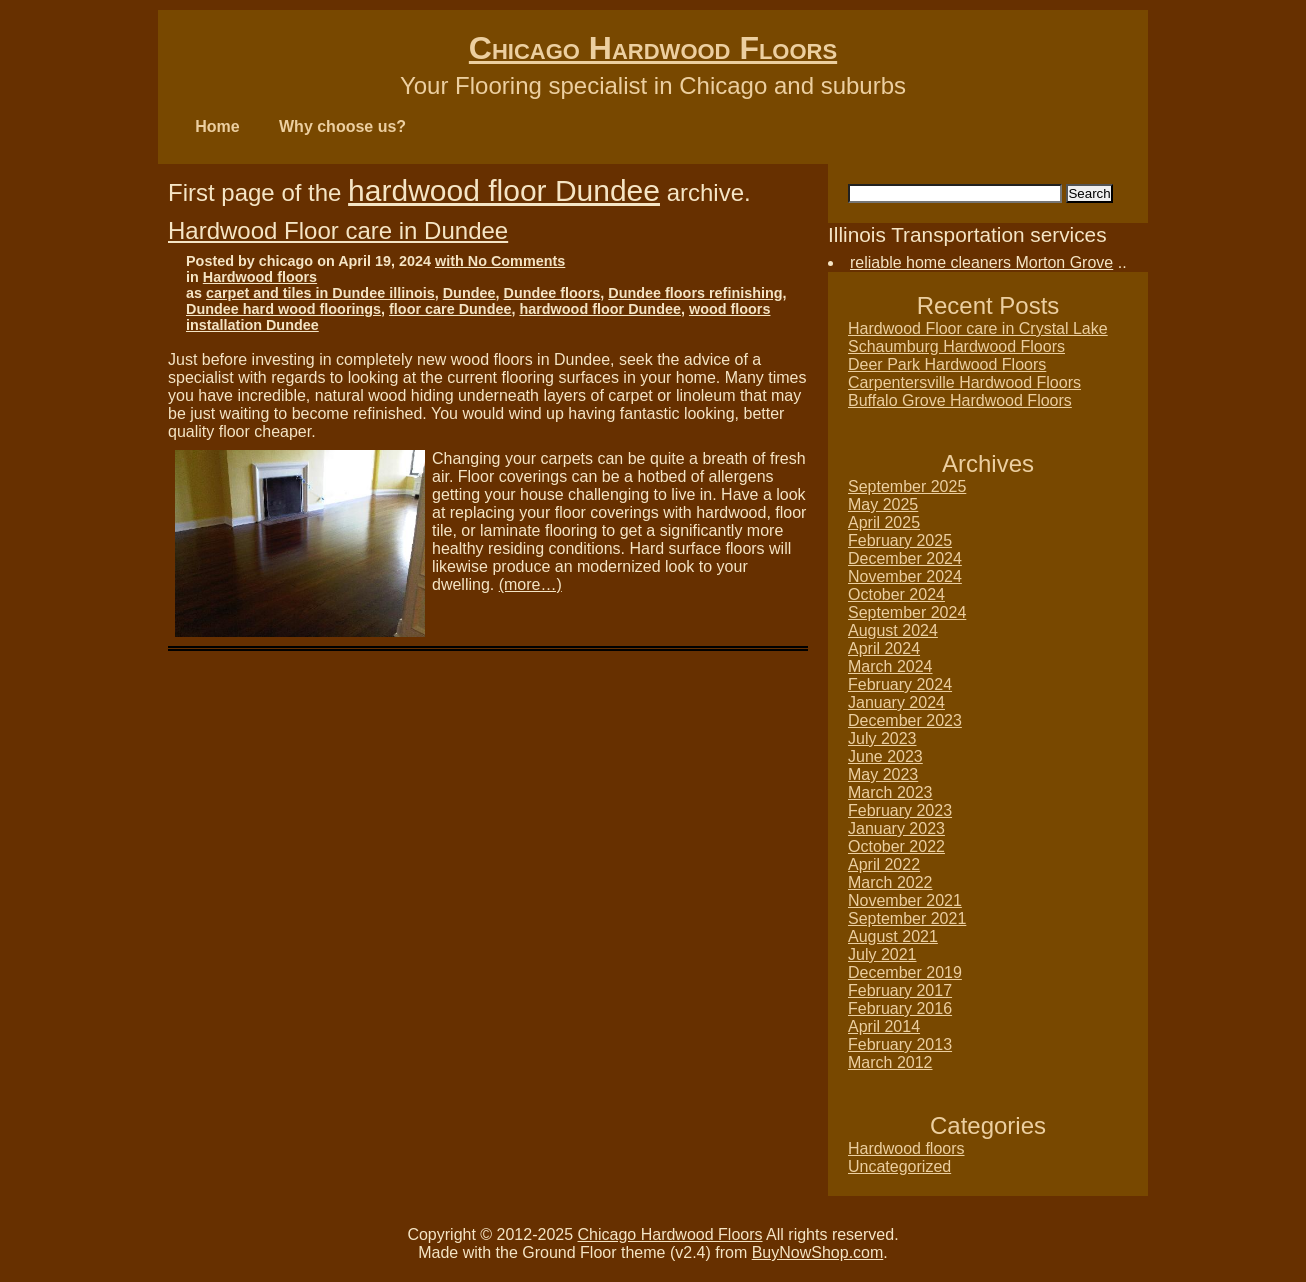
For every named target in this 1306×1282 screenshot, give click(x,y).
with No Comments (500, 261)
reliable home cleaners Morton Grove (981, 262)
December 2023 (905, 720)
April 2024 (884, 648)
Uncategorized (899, 1166)
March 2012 (890, 1062)
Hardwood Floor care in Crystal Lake (978, 328)
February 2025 (900, 540)
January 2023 (896, 828)
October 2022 (896, 846)
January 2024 (896, 702)
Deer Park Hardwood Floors (947, 364)
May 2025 (883, 504)
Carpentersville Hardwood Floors (964, 382)
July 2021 (882, 954)
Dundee (469, 293)
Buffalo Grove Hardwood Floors (960, 400)
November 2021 (905, 900)
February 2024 (900, 684)
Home (217, 126)
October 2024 (896, 594)
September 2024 (907, 612)
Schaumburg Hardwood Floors (956, 346)
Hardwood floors (260, 277)
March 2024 (890, 666)
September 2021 (907, 918)
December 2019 (905, 972)
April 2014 (884, 1026)
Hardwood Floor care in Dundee (338, 230)
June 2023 (885, 756)
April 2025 (884, 522)
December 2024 (905, 558)
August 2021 (893, 936)
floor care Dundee (450, 309)
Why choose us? (342, 126)
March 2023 (890, 792)
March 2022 (890, 882)
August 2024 (893, 630)
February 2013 (900, 1044)
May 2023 (883, 774)
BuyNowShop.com (818, 1252)
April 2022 (884, 864)
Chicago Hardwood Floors (653, 48)
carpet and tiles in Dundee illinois (320, 293)
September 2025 (907, 486)
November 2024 (905, 576)
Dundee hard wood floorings (283, 309)
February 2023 (900, 810)
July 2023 (882, 738)
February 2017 (900, 990)
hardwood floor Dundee (504, 190)
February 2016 (900, 1008)
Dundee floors (552, 293)
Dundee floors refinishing (695, 293)
